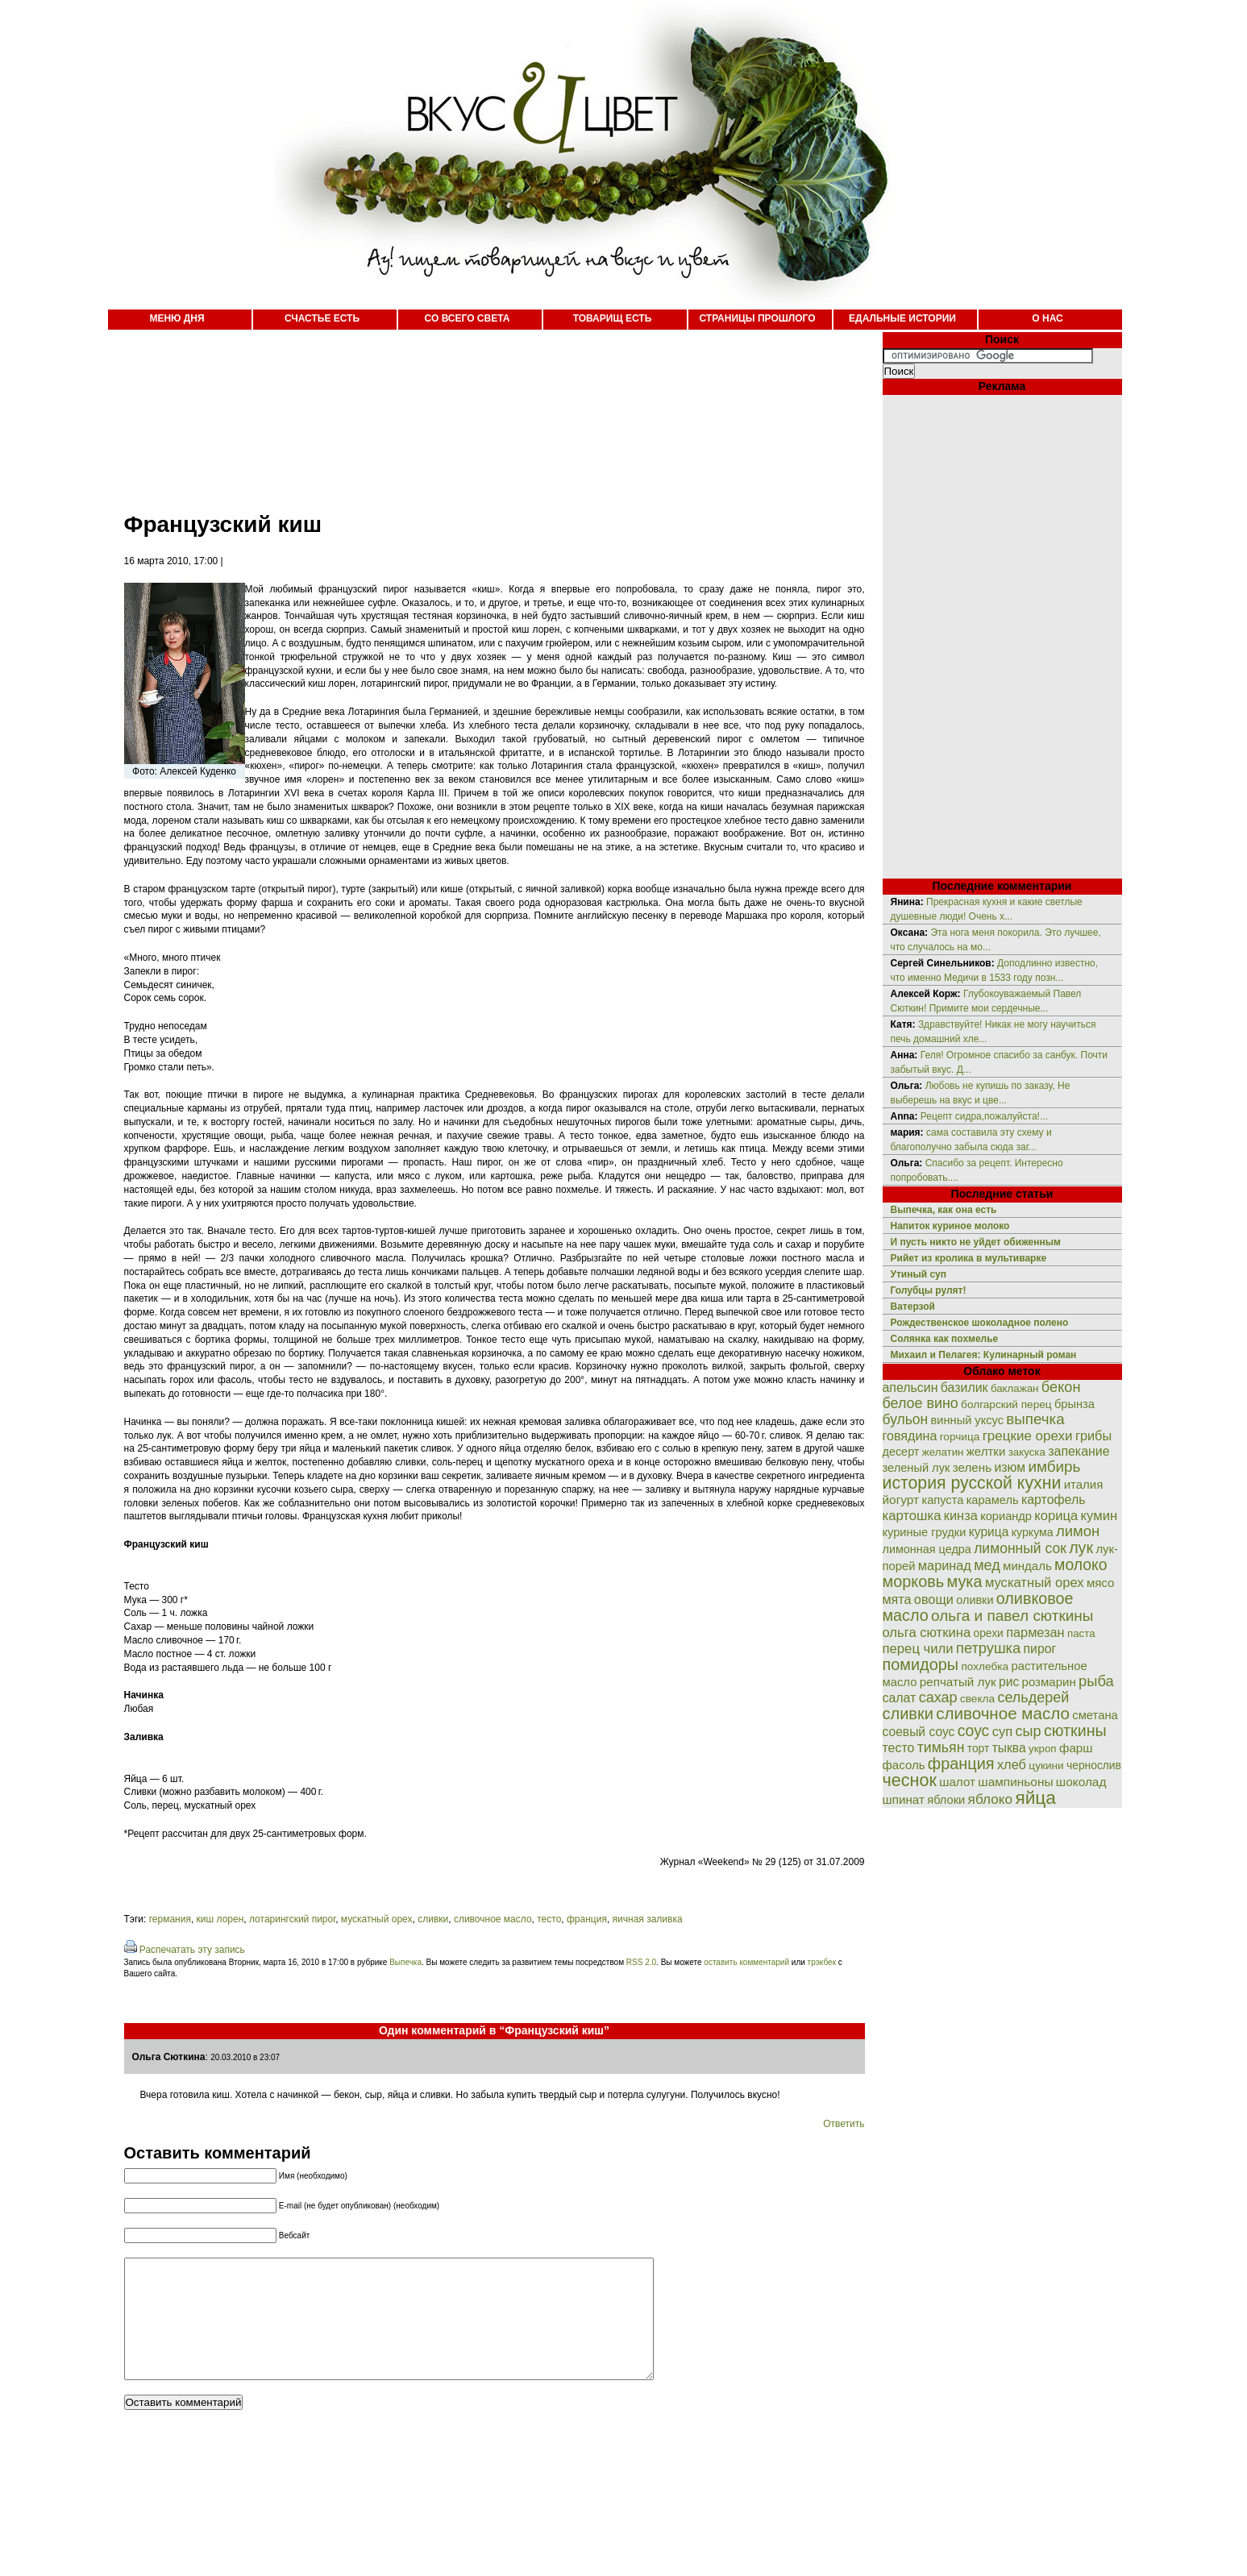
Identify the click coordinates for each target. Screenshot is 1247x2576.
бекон (1061, 1387)
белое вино (920, 1403)
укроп (1043, 1749)
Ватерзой (913, 1306)
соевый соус (919, 1732)
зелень (972, 1467)
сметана (1095, 1715)
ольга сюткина (927, 1632)
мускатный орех (377, 1919)
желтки (986, 1451)
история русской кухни (972, 1483)
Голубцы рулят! (928, 1290)
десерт (901, 1451)
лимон (1077, 1531)
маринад (944, 1565)
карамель (992, 1500)
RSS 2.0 (641, 1962)
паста (1081, 1633)
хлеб (1011, 1764)
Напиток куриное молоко (950, 1226)
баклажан (1015, 1388)
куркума (1033, 1532)
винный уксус (967, 1420)
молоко (1080, 1564)
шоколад (1081, 1782)
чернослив (1093, 1765)
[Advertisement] (478, 411)
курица (989, 1532)
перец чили (918, 1648)
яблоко (990, 1799)
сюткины (1075, 1730)
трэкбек (822, 1962)
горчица (960, 1437)
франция (587, 1919)
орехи (988, 1633)
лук (1081, 1547)
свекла (977, 1699)
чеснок (910, 1780)
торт (978, 1748)
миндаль (1027, 1566)
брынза (1074, 1404)
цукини (1046, 1766)
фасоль (904, 1765)
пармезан (1035, 1632)
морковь (914, 1581)
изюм (1009, 1467)
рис (1009, 1682)
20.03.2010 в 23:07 (245, 2057)
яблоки (946, 1799)
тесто (549, 1919)
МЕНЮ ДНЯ (176, 318)
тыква (1009, 1748)
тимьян (941, 1747)
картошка (912, 1515)
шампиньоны (1015, 1782)
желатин (943, 1452)
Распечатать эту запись (192, 1949)
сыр (1028, 1731)
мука (965, 1581)
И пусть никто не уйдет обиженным (976, 1242)
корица (1056, 1515)
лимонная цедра (927, 1549)
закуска (1026, 1452)
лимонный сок (1020, 1548)
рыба (1096, 1680)
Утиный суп (919, 1274)
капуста (942, 1500)
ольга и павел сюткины (1012, 1615)
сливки (433, 1919)
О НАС (1047, 318)
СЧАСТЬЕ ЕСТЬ (322, 318)
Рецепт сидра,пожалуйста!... (984, 1116)
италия (1084, 1484)
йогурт (901, 1499)
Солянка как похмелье (945, 1338)
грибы (1093, 1435)
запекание (1078, 1451)
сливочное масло (493, 1919)
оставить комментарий (746, 1962)
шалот (957, 1782)
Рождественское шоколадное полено (980, 1322)
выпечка (1035, 1419)
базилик (964, 1387)
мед (987, 1565)
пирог (1040, 1649)
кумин (1099, 1515)
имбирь (1054, 1466)
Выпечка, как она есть (944, 1209)
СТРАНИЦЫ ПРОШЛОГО (757, 318)
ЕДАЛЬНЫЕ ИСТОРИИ (902, 318)
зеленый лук (916, 1467)
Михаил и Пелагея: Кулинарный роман (984, 1355)
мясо (1100, 1582)
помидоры (921, 1664)
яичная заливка (648, 1919)
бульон (906, 1419)
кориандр (1006, 1516)
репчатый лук (958, 1682)
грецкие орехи (1028, 1436)
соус (974, 1730)
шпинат (904, 1799)
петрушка (988, 1647)
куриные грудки (924, 1532)
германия (170, 1919)
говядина (910, 1435)
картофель (1053, 1499)
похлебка (984, 1666)
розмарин (1049, 1682)
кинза (961, 1515)
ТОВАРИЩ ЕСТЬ (612, 318)
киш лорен (220, 1919)
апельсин (910, 1387)
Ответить (843, 2123)
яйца (1035, 1797)
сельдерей (1033, 1697)
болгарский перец (1006, 1404)
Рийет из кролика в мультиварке (969, 1258)
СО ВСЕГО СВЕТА (467, 318)
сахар (938, 1697)
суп (1002, 1731)
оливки (974, 1599)
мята (897, 1599)
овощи (934, 1599)
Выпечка (405, 1962)
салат (900, 1698)
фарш (1076, 1748)
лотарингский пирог (292, 1919)
